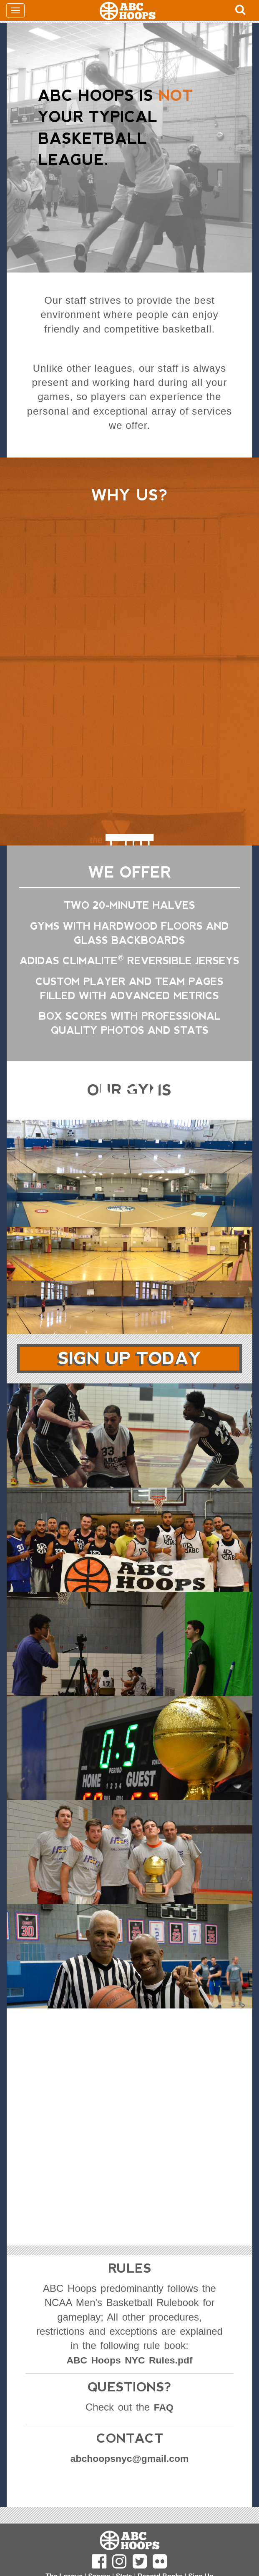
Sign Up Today (129, 1358)
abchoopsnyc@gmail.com (129, 2458)
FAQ (163, 2407)
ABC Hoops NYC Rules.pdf (130, 2360)
